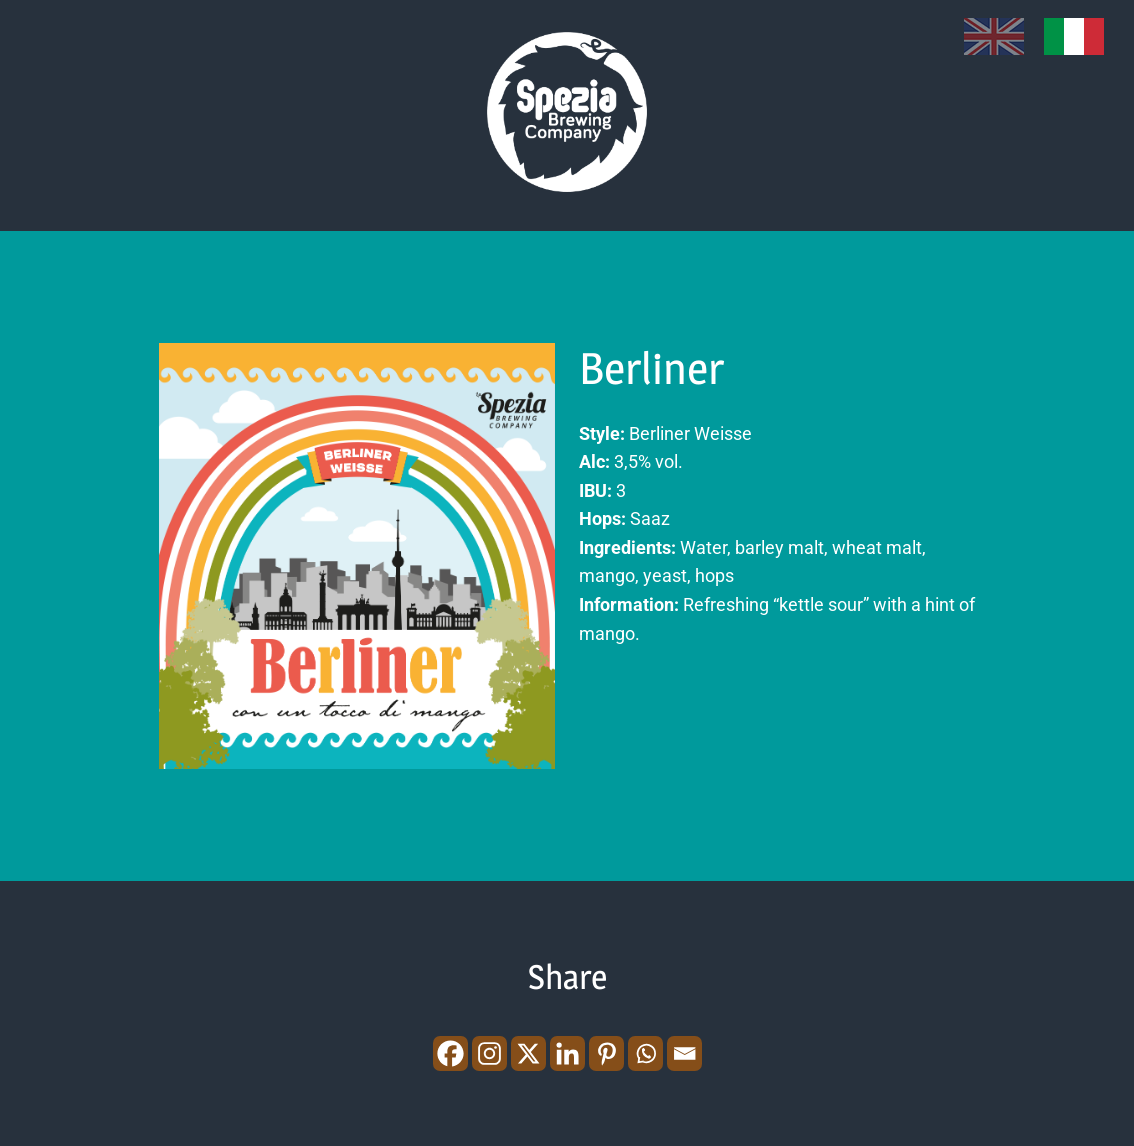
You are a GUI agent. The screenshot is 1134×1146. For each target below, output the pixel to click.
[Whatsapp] (645, 1053)
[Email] (684, 1053)
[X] (528, 1053)
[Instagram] (489, 1053)
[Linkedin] (567, 1053)
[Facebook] (450, 1053)
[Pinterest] (606, 1053)
